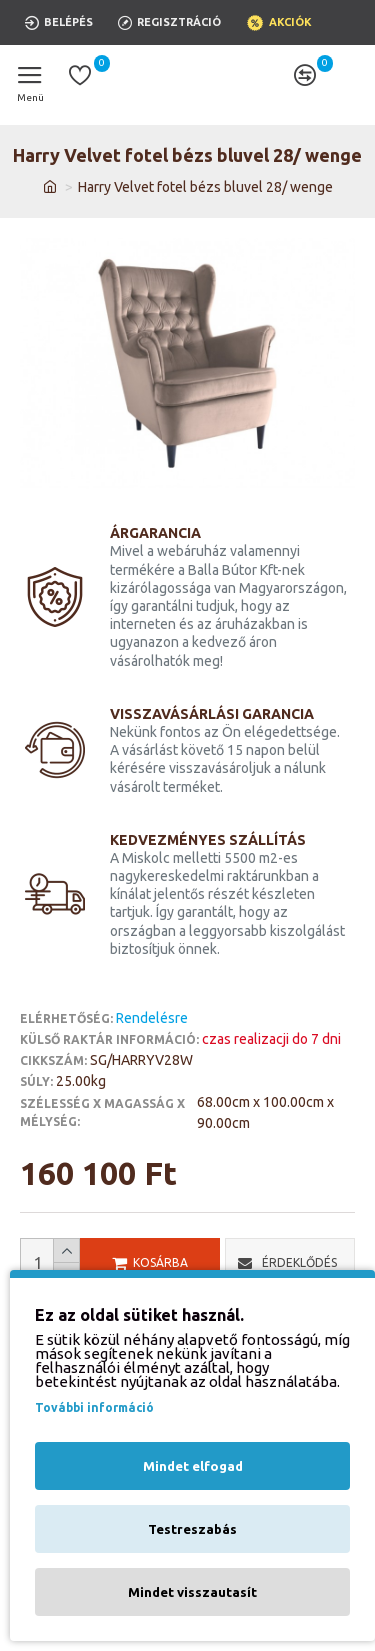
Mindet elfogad (193, 1466)
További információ (94, 1407)
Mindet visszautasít (192, 1592)
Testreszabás (192, 1529)
